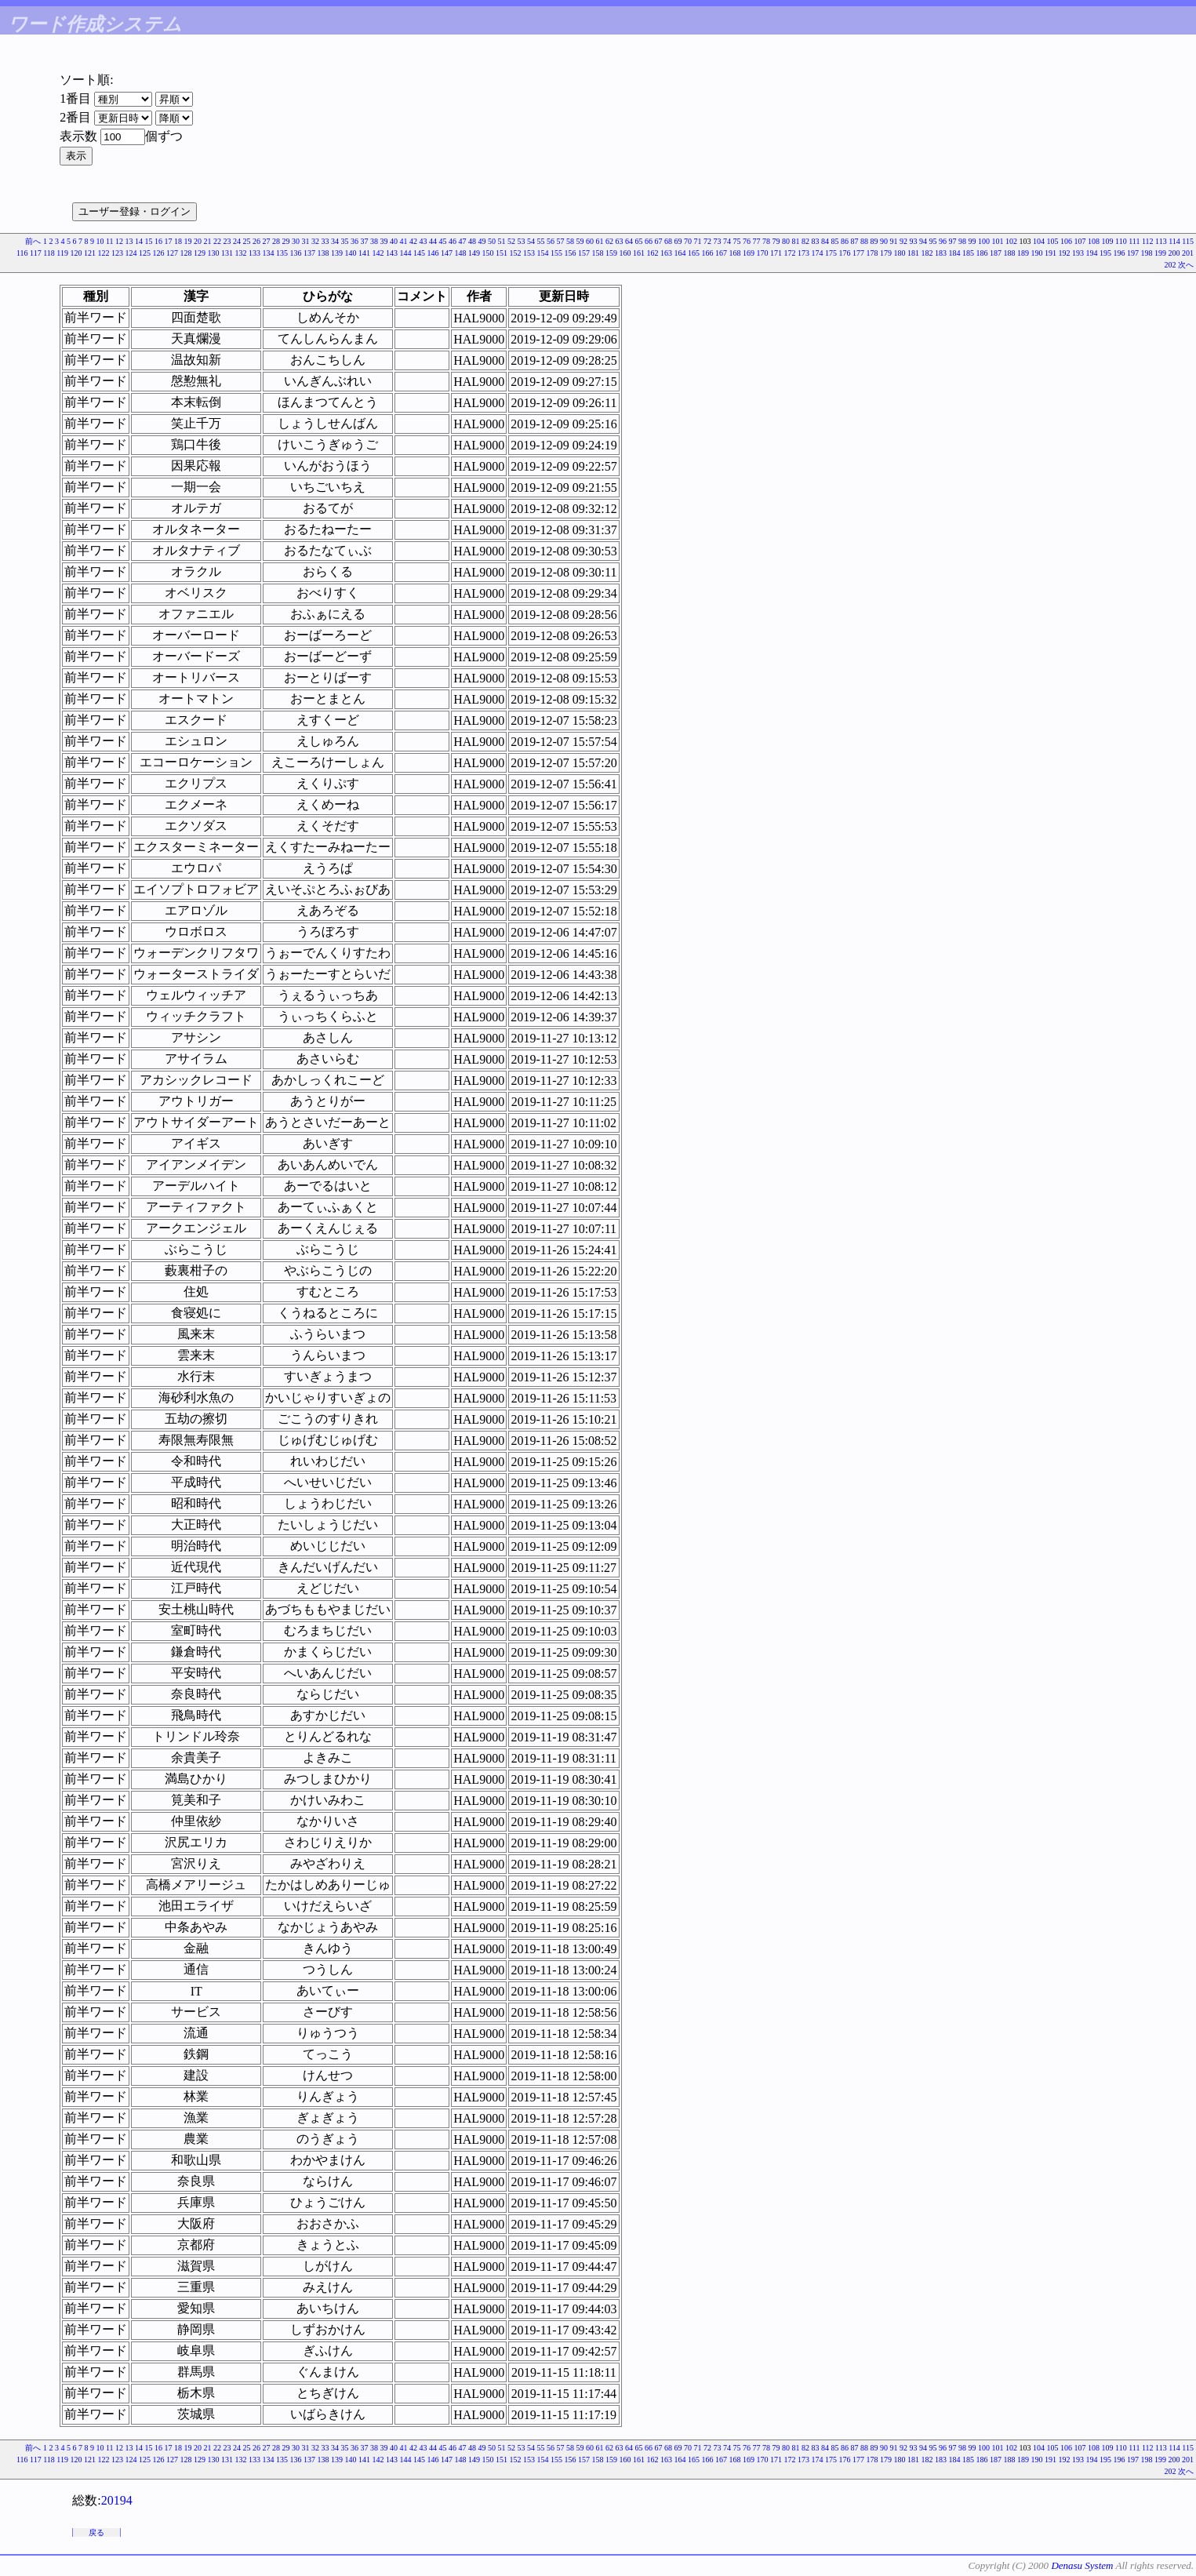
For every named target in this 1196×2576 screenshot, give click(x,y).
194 (1092, 253)
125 (145, 253)
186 (982, 253)
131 (227, 253)
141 (364, 253)
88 (864, 241)
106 (1066, 241)
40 (394, 241)
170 (763, 253)
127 (172, 253)
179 (886, 253)
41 (404, 241)
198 (1147, 253)
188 (1010, 253)
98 (962, 241)
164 (680, 253)
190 (1037, 253)
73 (718, 241)
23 (227, 241)
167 (721, 253)
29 (286, 241)
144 (406, 253)
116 (22, 253)
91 (894, 241)
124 (131, 253)
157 (584, 253)
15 (149, 241)
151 (501, 253)
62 (609, 241)
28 (276, 241)
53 (521, 241)
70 (688, 241)
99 (972, 241)
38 (374, 241)
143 (392, 253)
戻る (96, 2532)
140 (351, 253)
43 (423, 241)
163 (666, 253)
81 (796, 241)
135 (282, 253)
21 (208, 241)
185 (968, 253)
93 (914, 241)
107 (1080, 241)
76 (747, 241)
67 (659, 241)
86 (845, 241)
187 (996, 253)
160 (625, 253)
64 (629, 241)
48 (472, 241)
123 (117, 253)
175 (831, 253)
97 (953, 241)
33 (325, 241)
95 (933, 241)
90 (884, 241)
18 (178, 241)
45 (443, 241)
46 (452, 241)
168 (735, 253)
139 (337, 253)
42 (413, 241)
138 (323, 253)
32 (315, 241)
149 (474, 253)
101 (998, 241)
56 (550, 241)
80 (786, 241)
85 (835, 241)
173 (803, 253)
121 (90, 253)
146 (433, 253)
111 (1134, 241)
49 (482, 241)
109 (1108, 241)
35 (345, 241)
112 (1148, 241)
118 (49, 253)
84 (825, 241)
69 (678, 241)
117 (36, 253)
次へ (1186, 264)
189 (1023, 253)
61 (600, 241)
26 (256, 241)
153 (529, 253)
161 (639, 253)
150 (488, 253)
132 (241, 253)
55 (541, 241)
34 (335, 241)
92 (903, 241)
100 (984, 241)
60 (590, 241)
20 (198, 241)
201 (1188, 253)
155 (556, 253)
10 (100, 241)
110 (1121, 241)
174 (817, 253)
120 (76, 253)
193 (1078, 253)
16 (158, 241)
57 (561, 241)
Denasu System (1082, 2565)
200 (1174, 253)
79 (776, 241)
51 (502, 241)
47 (463, 241)
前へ (33, 241)
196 (1119, 253)
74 (727, 241)
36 (354, 241)
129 (199, 253)
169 (748, 253)
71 (698, 241)
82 (805, 241)
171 (776, 253)
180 (900, 253)
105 (1053, 241)
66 (649, 241)
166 (708, 253)
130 (214, 253)
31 (306, 241)
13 (129, 241)
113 (1161, 241)
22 (217, 241)
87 (855, 241)
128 (186, 253)
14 (139, 241)
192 (1065, 253)
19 (188, 241)
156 (570, 253)
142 (378, 253)
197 (1133, 253)
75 (737, 241)
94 (923, 241)
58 (570, 241)
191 (1050, 253)
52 (511, 241)
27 (267, 241)
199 (1160, 253)
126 (159, 253)
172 (790, 253)
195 (1105, 253)
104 (1039, 241)
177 (858, 253)
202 (1170, 264)
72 (707, 241)
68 (668, 241)
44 (433, 241)
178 (872, 253)
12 (119, 241)
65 (639, 241)
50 (492, 241)
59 (580, 241)
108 (1094, 241)
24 (237, 241)
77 (757, 241)
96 (943, 241)
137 (309, 253)
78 (766, 241)
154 (543, 253)
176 (845, 253)
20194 (117, 2500)
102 (1011, 241)
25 (247, 241)
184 (955, 253)
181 (913, 253)
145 (419, 253)
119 (62, 253)
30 (296, 241)
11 (110, 241)
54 (531, 241)
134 (268, 253)
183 (941, 253)
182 (927, 253)
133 (254, 253)
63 (619, 241)
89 (874, 241)
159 (611, 253)
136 (296, 253)
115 (1188, 241)
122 (104, 253)
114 (1174, 241)
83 (816, 241)
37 (365, 241)
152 (516, 253)
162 (653, 253)
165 (694, 253)
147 (447, 253)
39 (384, 241)
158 (598, 253)
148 (461, 253)
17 (169, 241)
